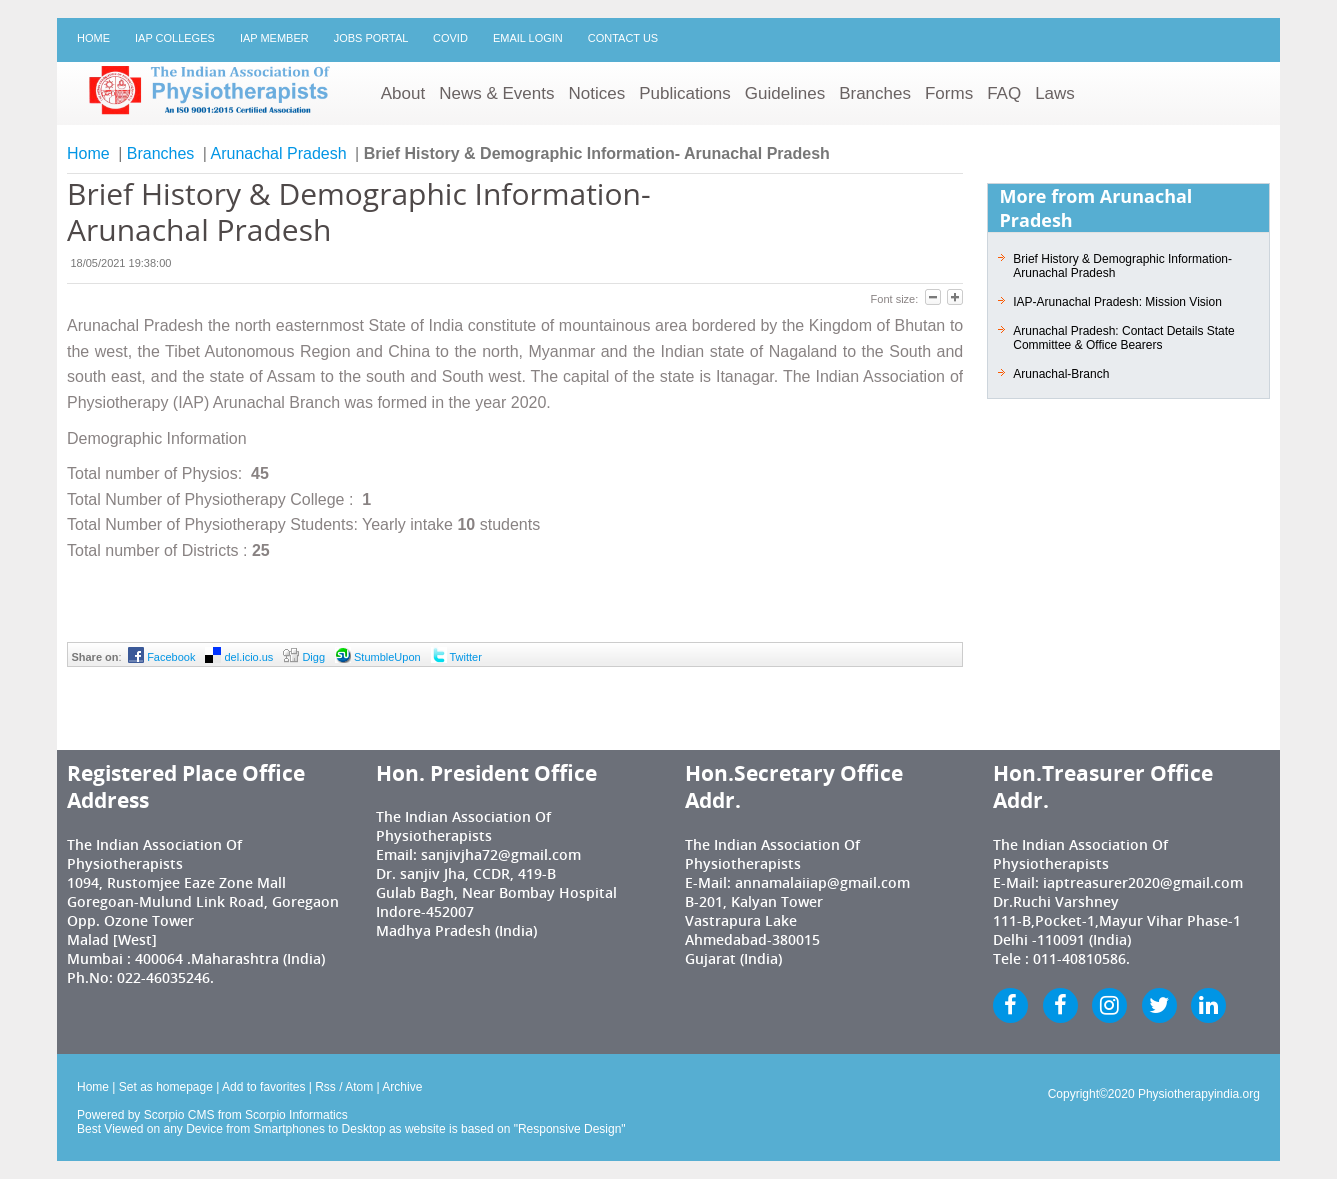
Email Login (528, 38)
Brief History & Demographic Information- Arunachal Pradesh (1122, 266)
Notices (596, 93)
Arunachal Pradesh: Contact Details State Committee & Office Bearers (1123, 338)
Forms (949, 93)
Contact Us (623, 38)
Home (93, 38)
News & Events (496, 93)
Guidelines (785, 93)
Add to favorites (263, 1087)
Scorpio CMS (179, 1115)
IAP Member (274, 38)
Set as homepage (166, 1087)
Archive (402, 1087)
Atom (359, 1087)
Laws (1055, 93)
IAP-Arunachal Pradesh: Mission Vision (1117, 302)
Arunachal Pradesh (279, 153)
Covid (450, 38)
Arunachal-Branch (1061, 374)
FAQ (1004, 93)
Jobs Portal (371, 38)
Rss (325, 1087)
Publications (685, 93)
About (403, 93)
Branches (875, 93)
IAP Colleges (175, 38)
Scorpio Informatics (296, 1115)
